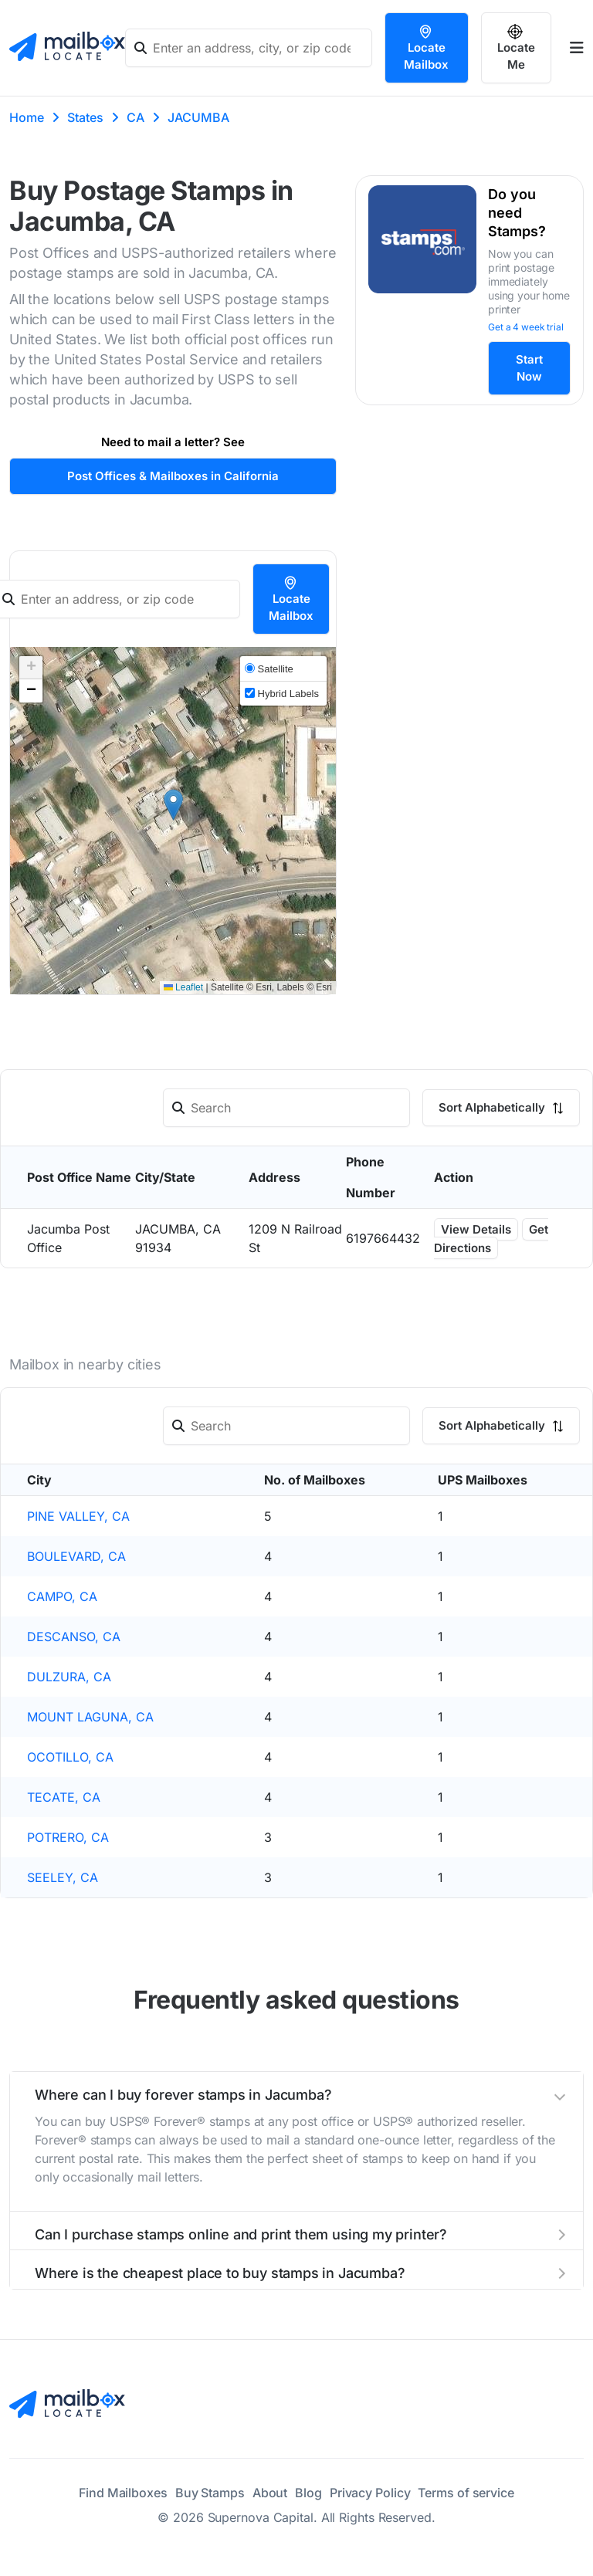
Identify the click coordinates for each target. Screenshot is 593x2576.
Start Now (529, 368)
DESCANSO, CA (73, 1636)
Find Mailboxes (123, 2492)
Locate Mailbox (426, 48)
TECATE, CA (63, 1797)
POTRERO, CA (68, 1837)
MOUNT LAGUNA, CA (90, 1717)
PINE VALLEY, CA (78, 1516)
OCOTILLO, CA (70, 1757)
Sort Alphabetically (501, 1107)
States (85, 117)
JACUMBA (198, 117)
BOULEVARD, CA (76, 1556)
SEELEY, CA (62, 1877)
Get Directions (491, 1238)
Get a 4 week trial (526, 327)
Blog (308, 2492)
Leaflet (183, 987)
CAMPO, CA (62, 1596)
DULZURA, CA (69, 1676)
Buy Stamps (210, 2492)
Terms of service (465, 2492)
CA (135, 117)
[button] (173, 805)
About (270, 2492)
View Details (476, 1229)
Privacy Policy (370, 2492)
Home (26, 117)
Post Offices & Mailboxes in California (173, 476)
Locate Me (516, 48)
